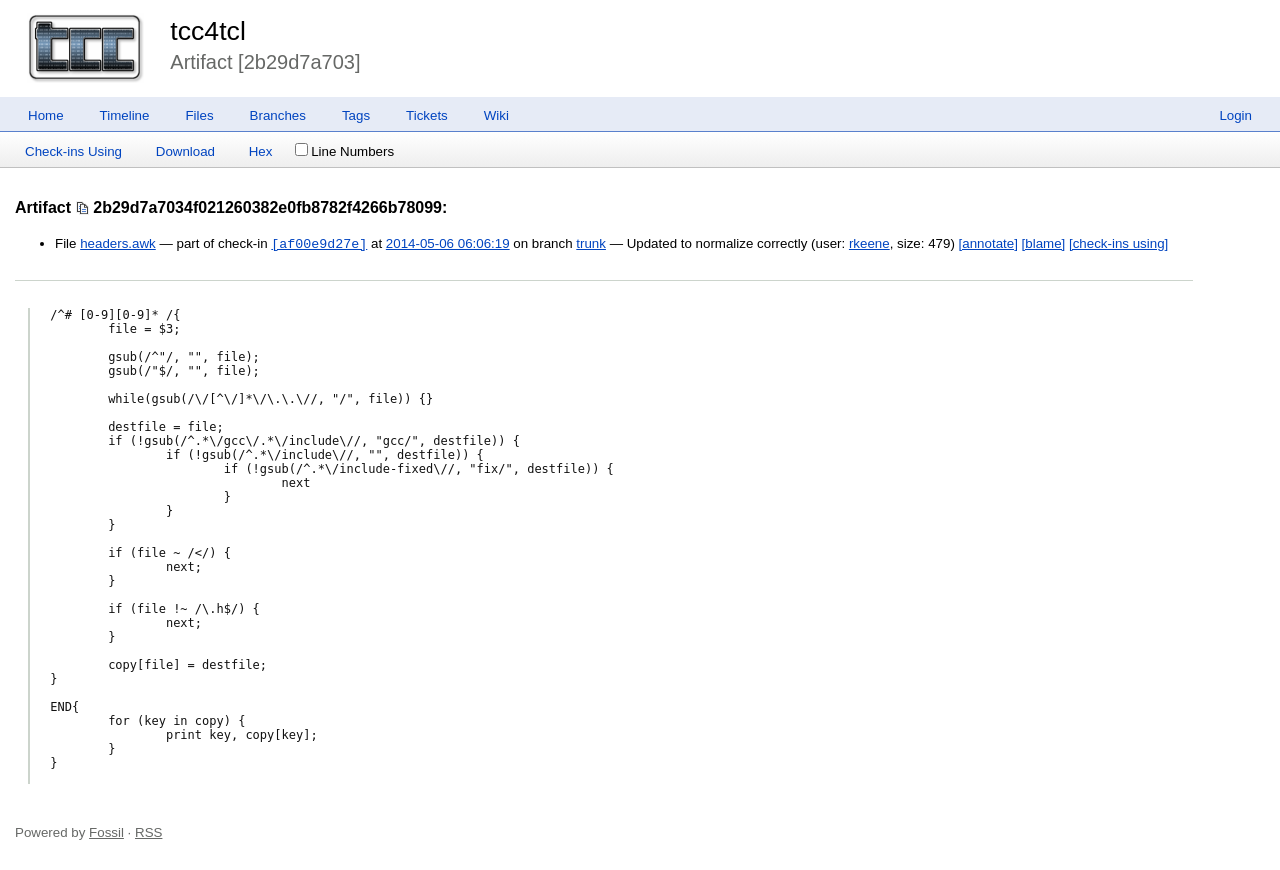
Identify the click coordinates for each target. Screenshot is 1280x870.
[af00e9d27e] (319, 244)
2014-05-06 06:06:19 (448, 244)
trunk (591, 244)
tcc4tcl (208, 31)
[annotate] (988, 244)
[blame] (1044, 244)
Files (199, 115)
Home (46, 115)
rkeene (869, 244)
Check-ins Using (73, 151)
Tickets (427, 115)
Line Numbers (344, 151)
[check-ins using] (1118, 244)
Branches (278, 115)
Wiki (496, 115)
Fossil (106, 832)
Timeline (125, 115)
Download (185, 151)
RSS (148, 832)
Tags (356, 115)
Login (1235, 115)
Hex (261, 151)
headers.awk (118, 244)
